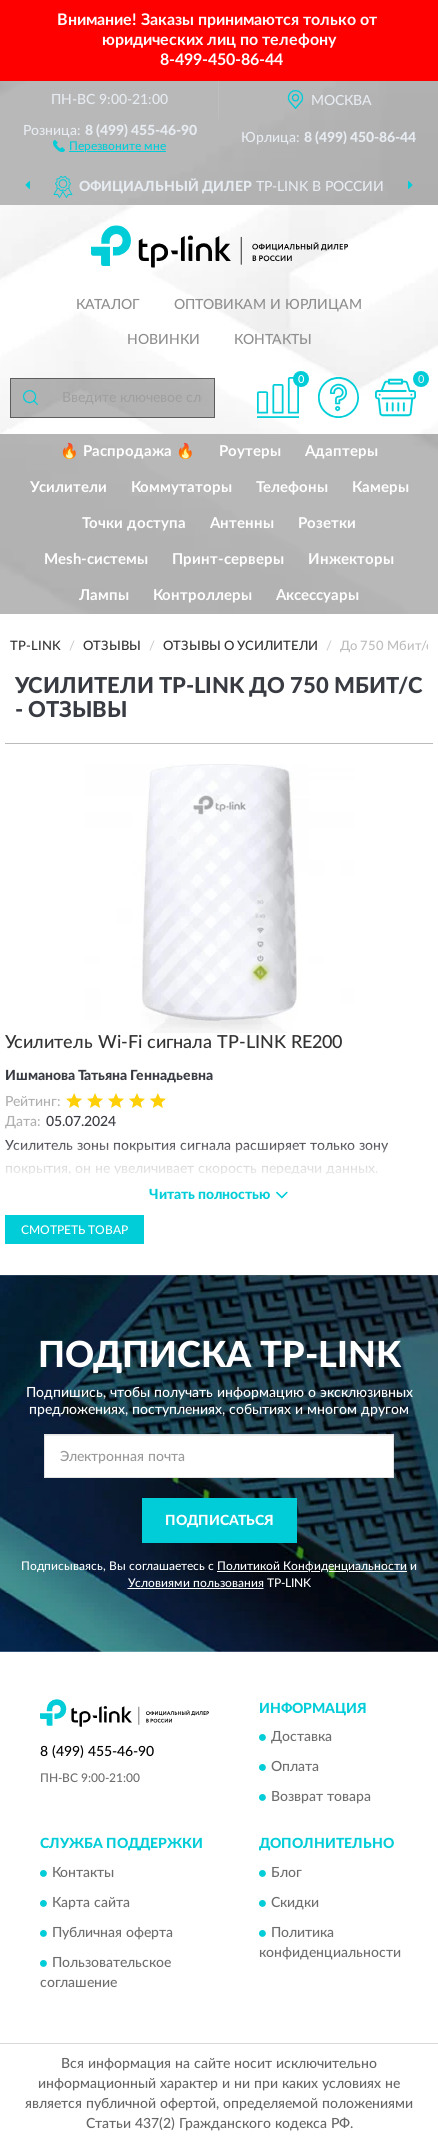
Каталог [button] (108, 305)
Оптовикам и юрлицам (268, 305)
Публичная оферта (112, 1933)
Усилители (68, 487)
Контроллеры (202, 595)
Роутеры (250, 451)
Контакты (273, 340)
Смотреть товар (74, 1230)
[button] (109, 145)
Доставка (301, 1738)
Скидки (295, 1903)
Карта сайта (91, 1903)
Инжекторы (351, 559)
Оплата (295, 1768)
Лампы (104, 595)
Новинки (163, 340)
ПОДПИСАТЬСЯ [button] (219, 1521)
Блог (286, 1873)
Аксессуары (317, 595)
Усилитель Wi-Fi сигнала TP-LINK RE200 (173, 1043)
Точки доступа (134, 523)
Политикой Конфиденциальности (312, 1566)
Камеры (380, 487)
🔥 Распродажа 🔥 (127, 451)
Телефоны (292, 487)
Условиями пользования (196, 1583)
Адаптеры (341, 451)
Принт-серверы (228, 559)
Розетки (327, 523)
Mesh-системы (96, 559)
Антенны (242, 523)
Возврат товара (321, 1798)
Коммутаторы (181, 487)
